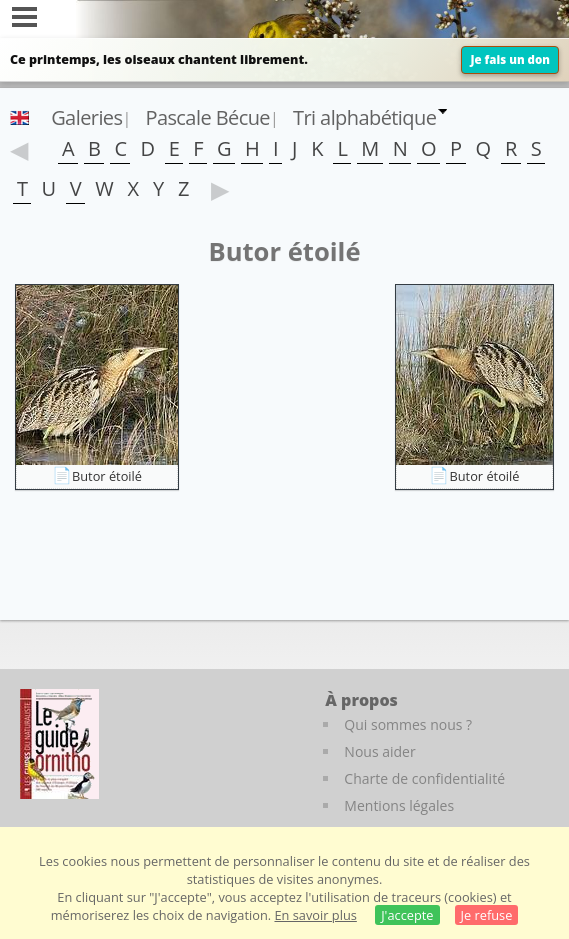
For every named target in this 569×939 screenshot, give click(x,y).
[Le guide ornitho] (59, 744)
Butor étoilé (107, 476)
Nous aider (379, 751)
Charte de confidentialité (424, 778)
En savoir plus (315, 915)
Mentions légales (399, 805)
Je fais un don (510, 59)
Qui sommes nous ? (408, 724)
